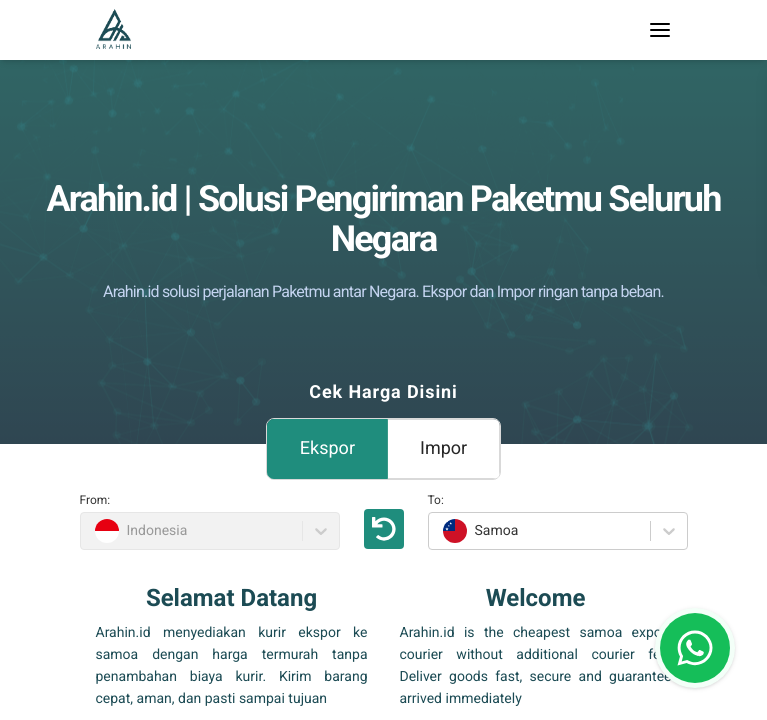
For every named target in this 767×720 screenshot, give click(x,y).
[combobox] (440, 531)
